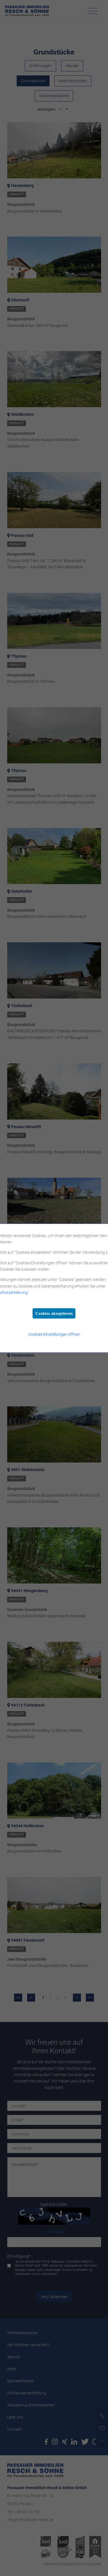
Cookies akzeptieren (54, 1313)
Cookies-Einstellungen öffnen (54, 1334)
